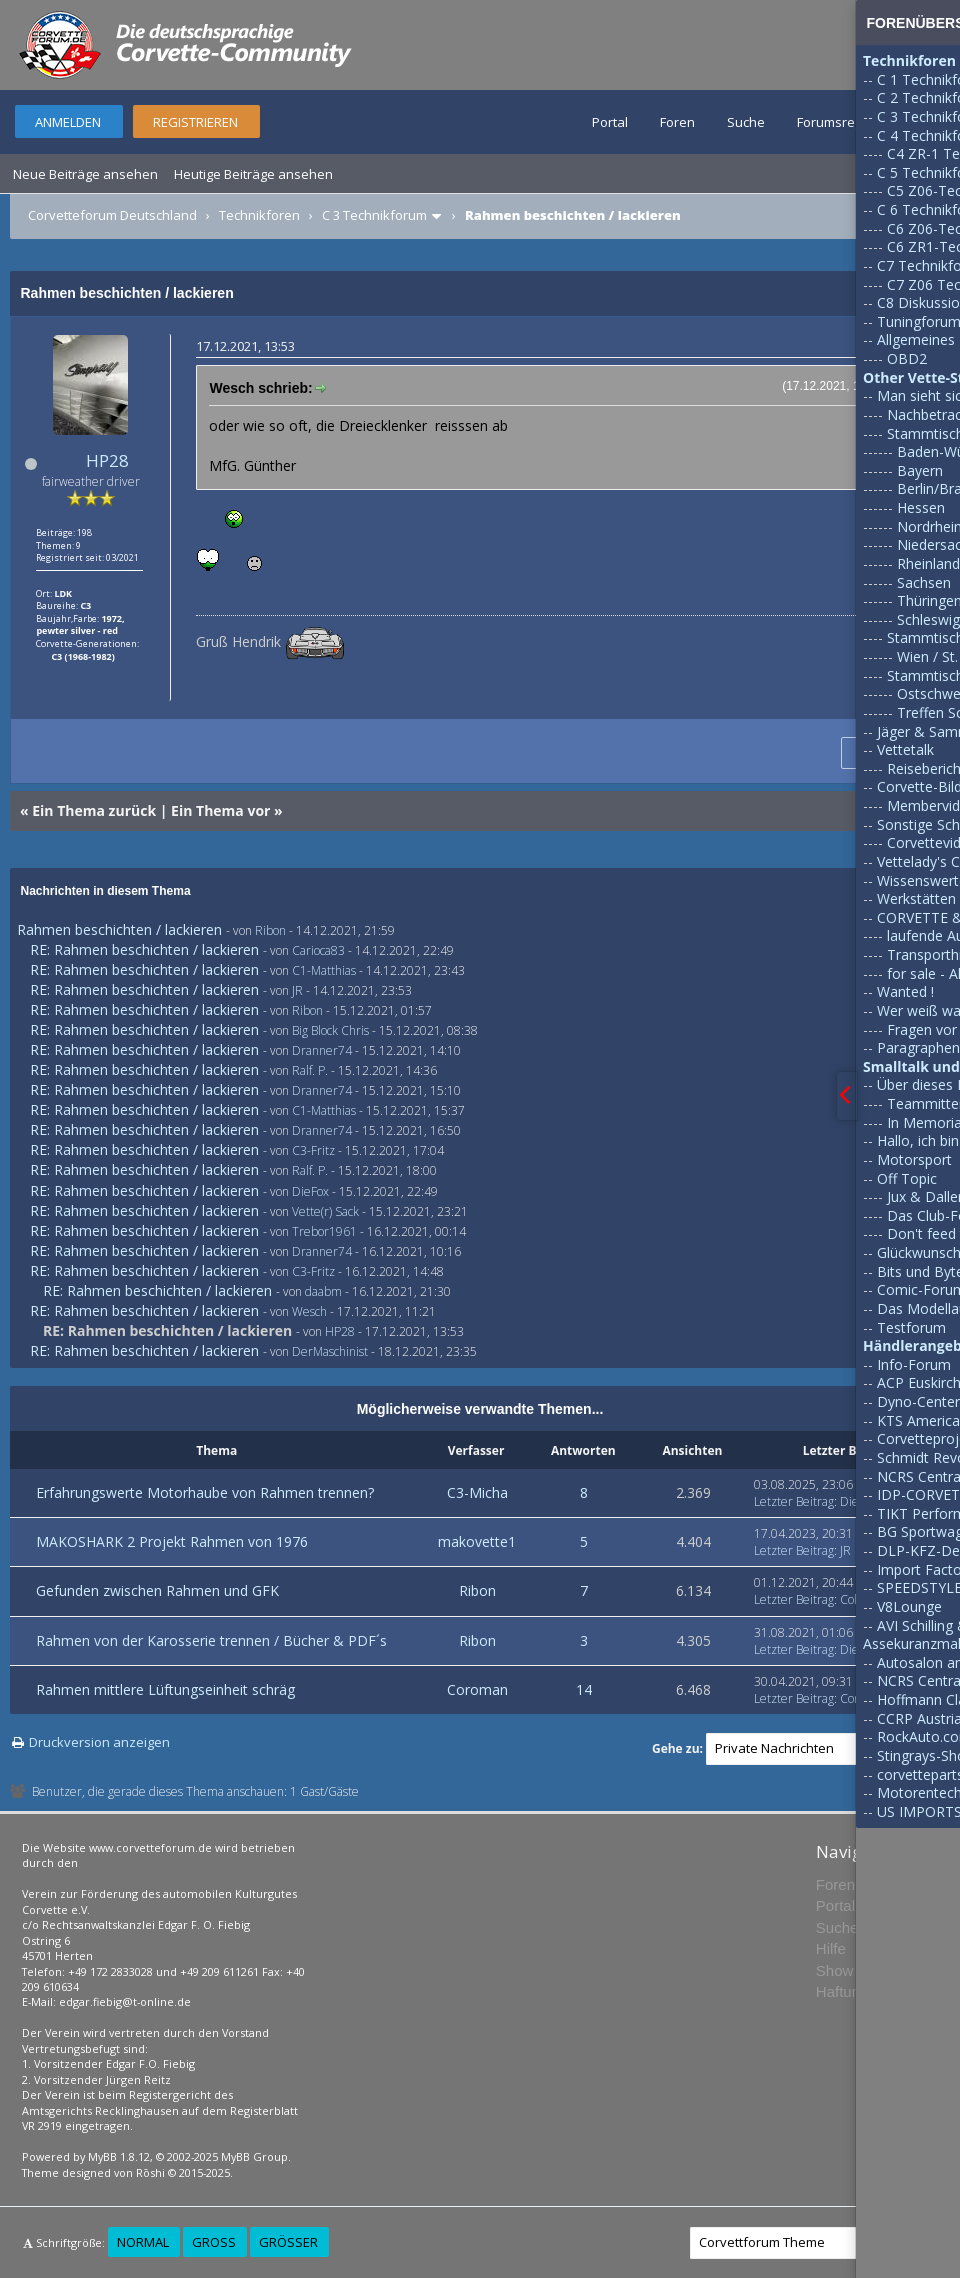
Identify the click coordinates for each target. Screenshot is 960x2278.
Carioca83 (318, 950)
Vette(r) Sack (325, 1211)
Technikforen (259, 215)
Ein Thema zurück (94, 810)
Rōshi (150, 2172)
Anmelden (68, 122)
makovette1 (477, 1541)
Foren (677, 122)
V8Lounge (909, 1606)
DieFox (310, 1191)
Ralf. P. (310, 1070)
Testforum (911, 1327)
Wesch (309, 1311)
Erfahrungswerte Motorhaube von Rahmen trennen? (205, 1492)
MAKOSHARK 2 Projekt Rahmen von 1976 (172, 1541)
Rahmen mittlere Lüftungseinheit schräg (165, 1689)
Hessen (921, 507)
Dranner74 (322, 1050)
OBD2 (907, 358)
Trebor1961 (324, 1231)
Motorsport (914, 1159)
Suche (746, 122)
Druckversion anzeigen (99, 1742)
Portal (610, 122)
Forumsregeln (839, 122)
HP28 (107, 460)
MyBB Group (254, 2156)
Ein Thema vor (220, 810)
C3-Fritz (313, 1150)
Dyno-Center (918, 1401)
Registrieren (195, 122)
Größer (288, 2242)
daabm (323, 1291)
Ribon (270, 930)
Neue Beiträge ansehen (85, 174)
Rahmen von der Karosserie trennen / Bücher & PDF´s (211, 1640)
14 (584, 1689)
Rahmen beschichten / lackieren (119, 929)
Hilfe (831, 1948)
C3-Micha (477, 1492)
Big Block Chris (330, 1030)
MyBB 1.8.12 (119, 2156)
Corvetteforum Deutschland (112, 215)
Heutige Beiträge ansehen (253, 174)
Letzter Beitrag (794, 1501)
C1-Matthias (324, 970)
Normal (143, 2242)
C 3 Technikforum (374, 215)
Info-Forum (914, 1364)
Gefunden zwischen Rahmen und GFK (157, 1590)
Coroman (477, 1689)
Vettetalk (905, 749)
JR (297, 990)
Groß (214, 2242)
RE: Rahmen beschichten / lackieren (144, 949)
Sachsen (924, 582)
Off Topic (907, 1178)
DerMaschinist (330, 1351)
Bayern (920, 470)
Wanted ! (905, 991)
